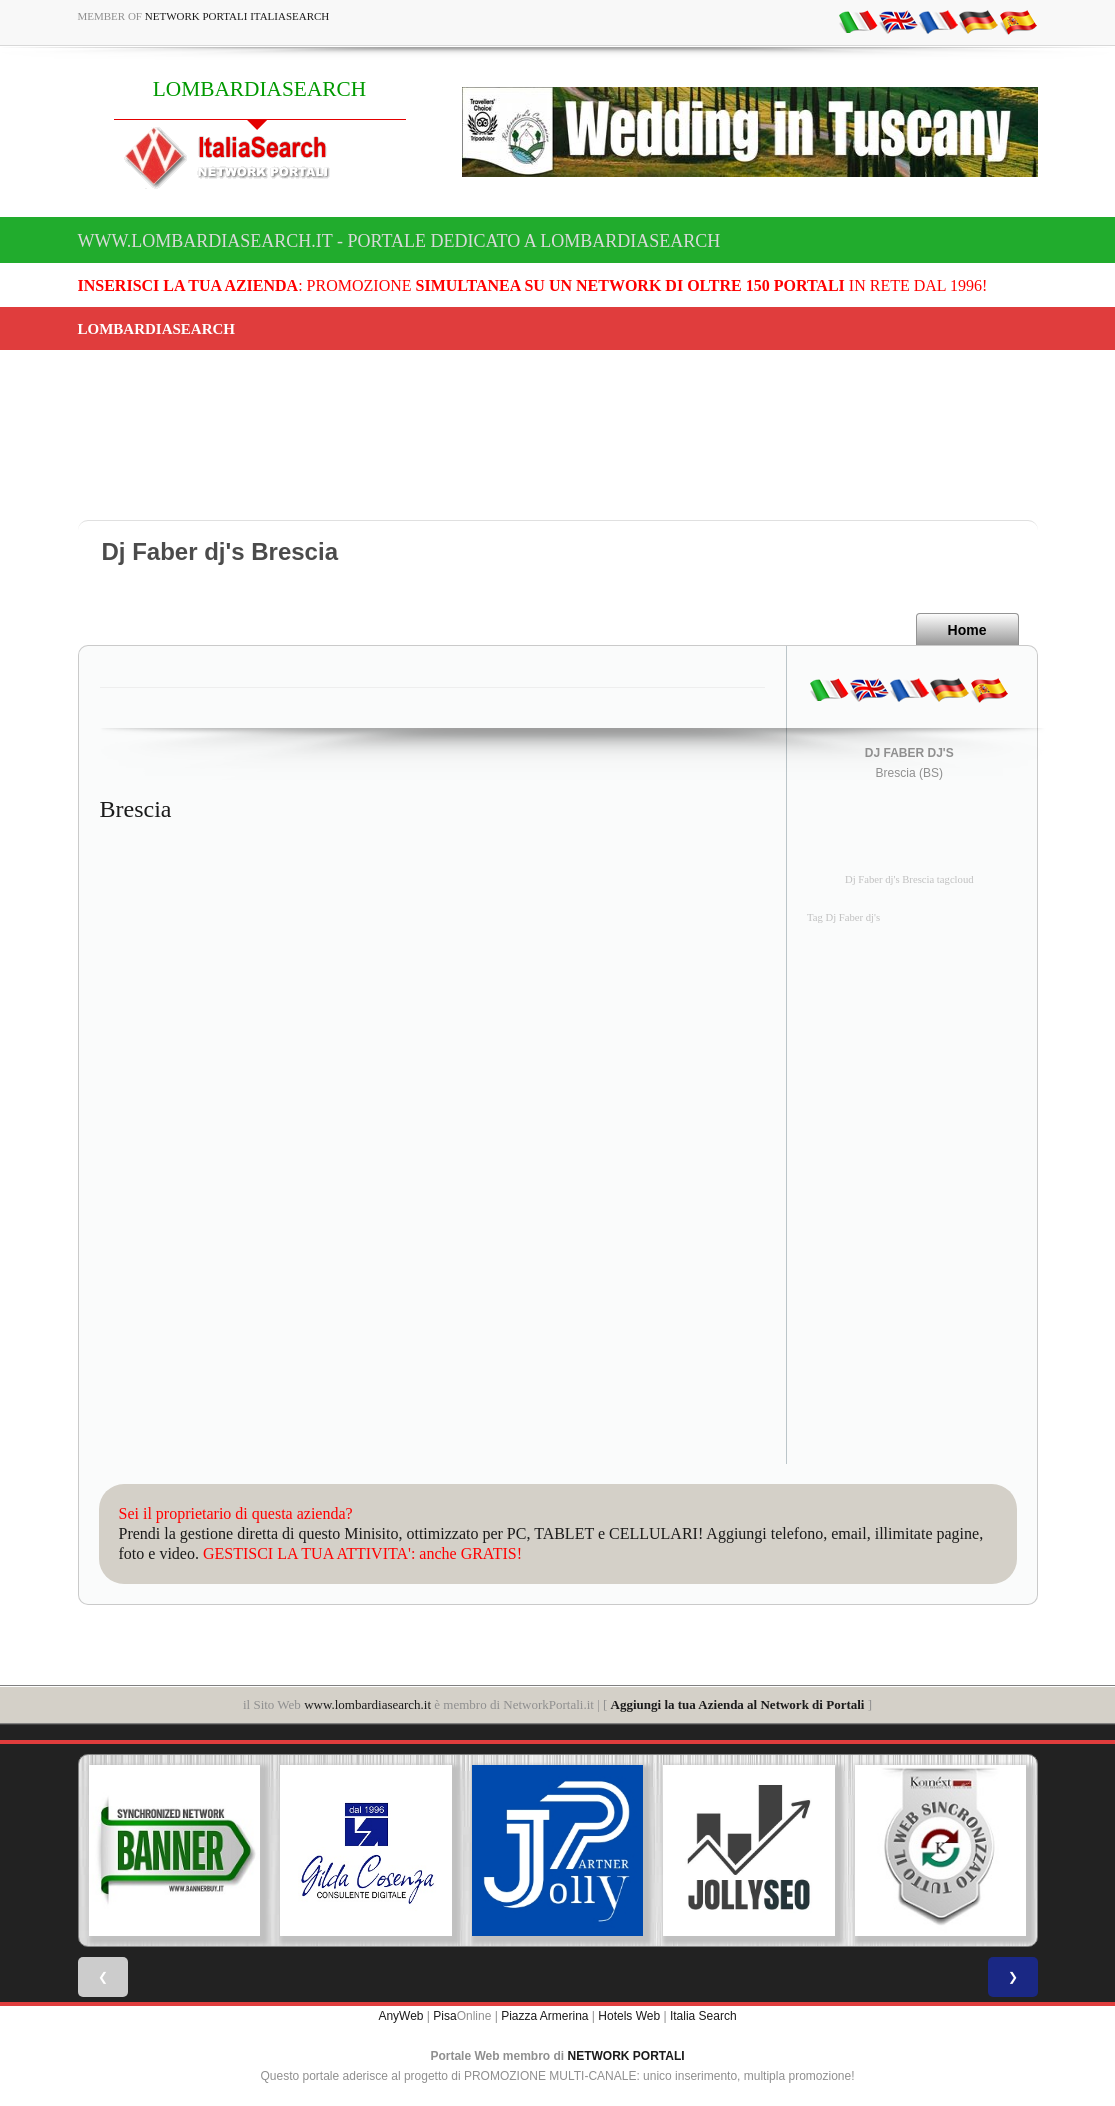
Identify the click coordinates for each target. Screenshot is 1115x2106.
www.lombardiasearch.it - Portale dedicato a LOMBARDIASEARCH (399, 241)
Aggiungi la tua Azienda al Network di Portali (738, 1704)
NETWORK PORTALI (626, 2056)
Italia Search (703, 2016)
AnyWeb (400, 2016)
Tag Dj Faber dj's (843, 917)
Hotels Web (629, 2016)
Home (967, 630)
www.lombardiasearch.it (367, 1704)
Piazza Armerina (544, 2016)
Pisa (444, 2016)
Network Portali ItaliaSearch (237, 16)
